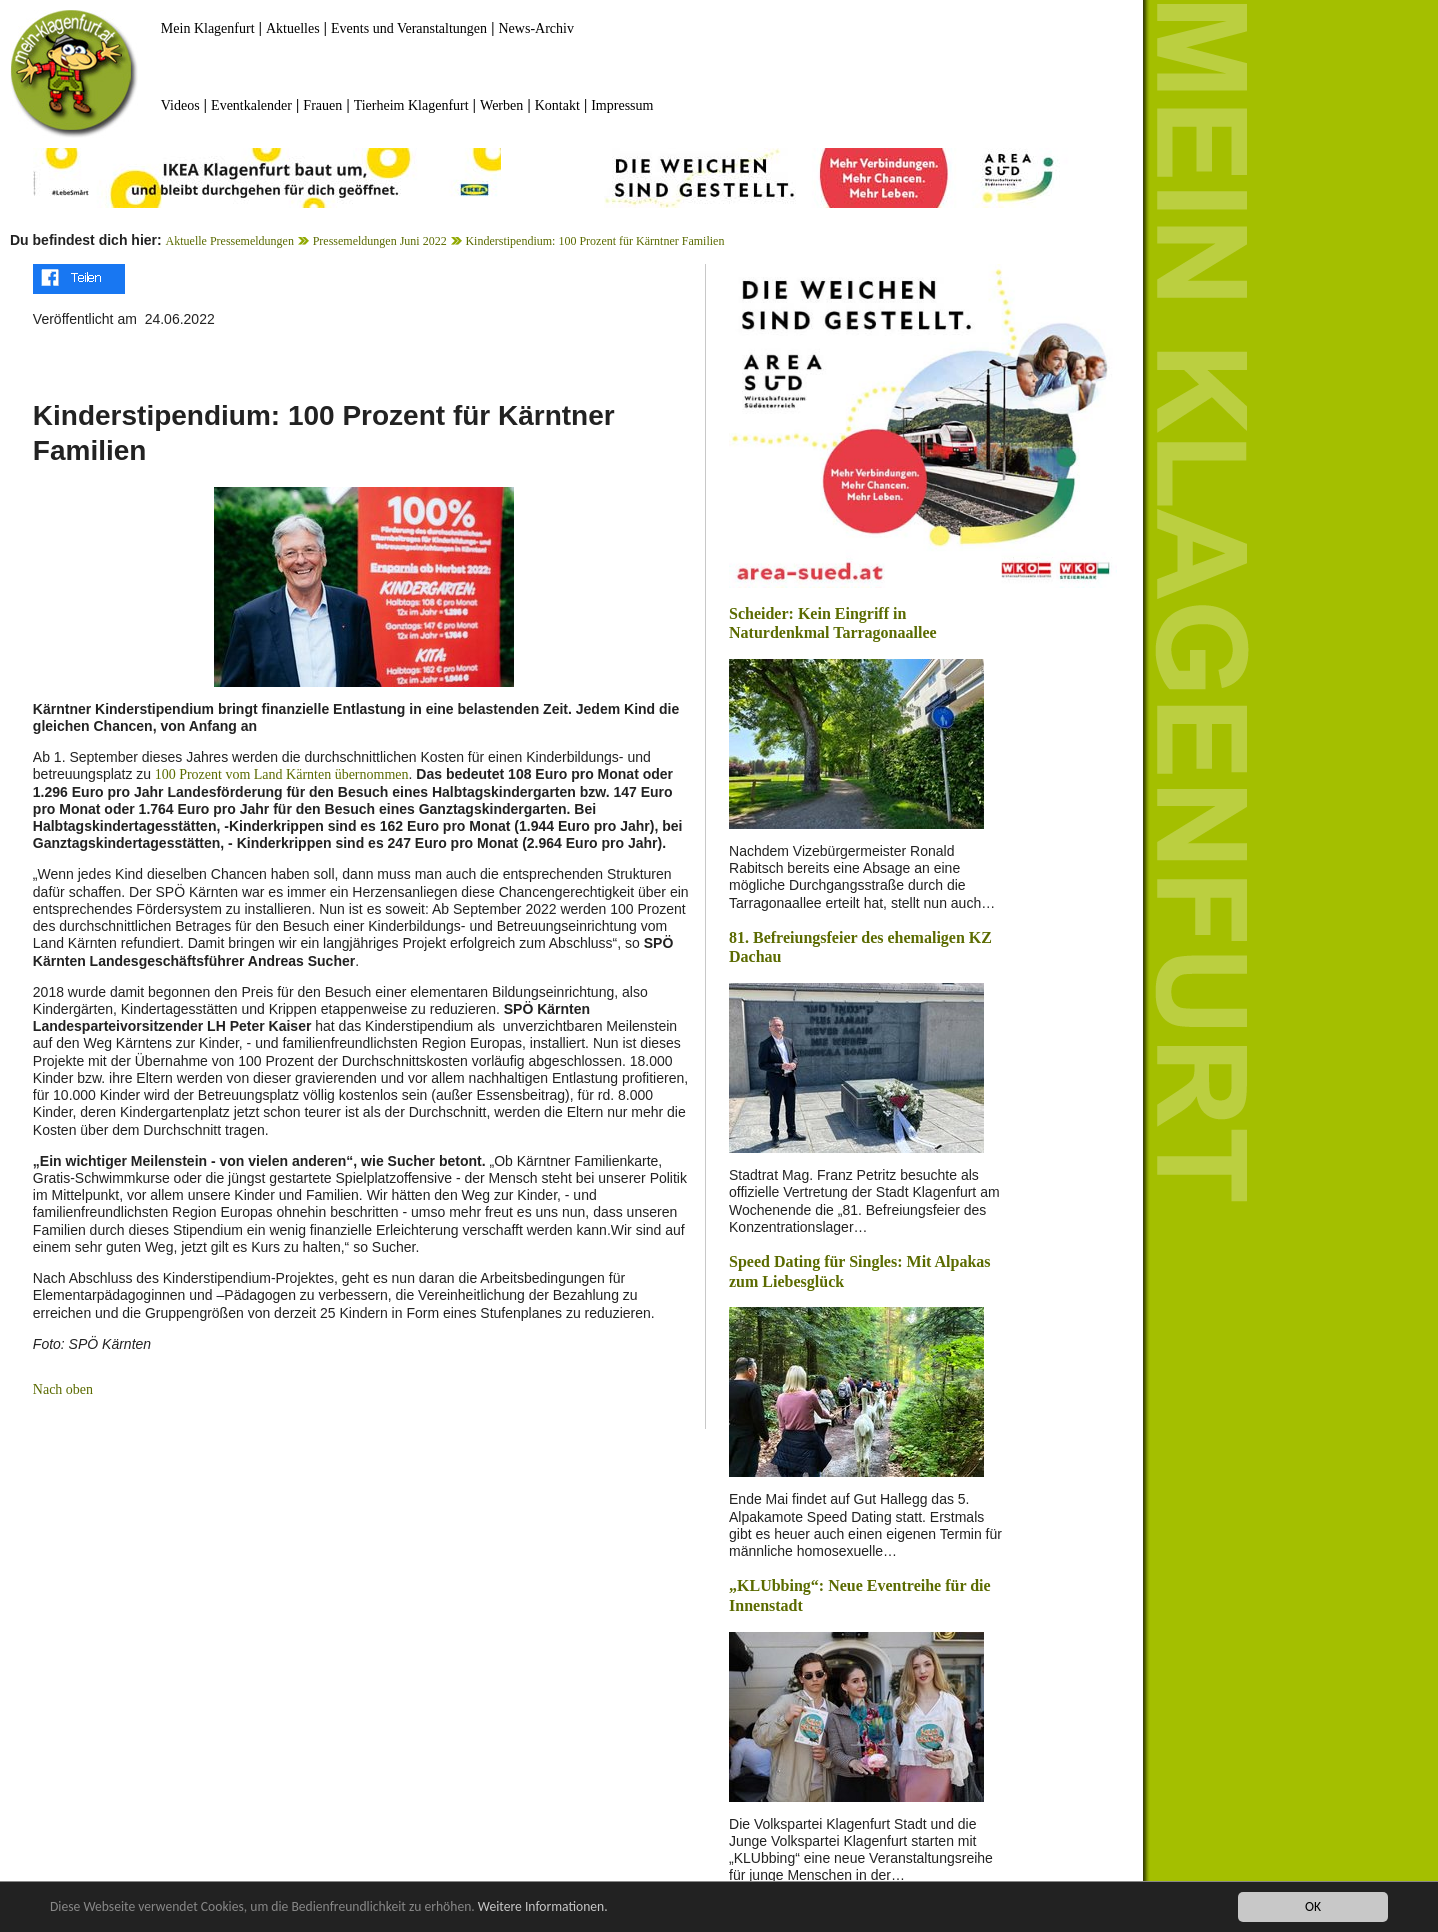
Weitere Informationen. (543, 1908)
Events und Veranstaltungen (409, 28)
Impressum (622, 105)
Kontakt (557, 105)
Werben (501, 105)
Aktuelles (293, 28)
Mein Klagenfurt (208, 28)
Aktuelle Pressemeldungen (230, 241)
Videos (180, 105)
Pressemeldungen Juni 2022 (380, 241)
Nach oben (63, 1389)
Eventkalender (251, 105)
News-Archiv (536, 28)
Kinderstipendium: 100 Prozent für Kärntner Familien (594, 241)
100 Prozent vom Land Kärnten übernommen (279, 774)
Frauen (322, 105)
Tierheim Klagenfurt (411, 105)
